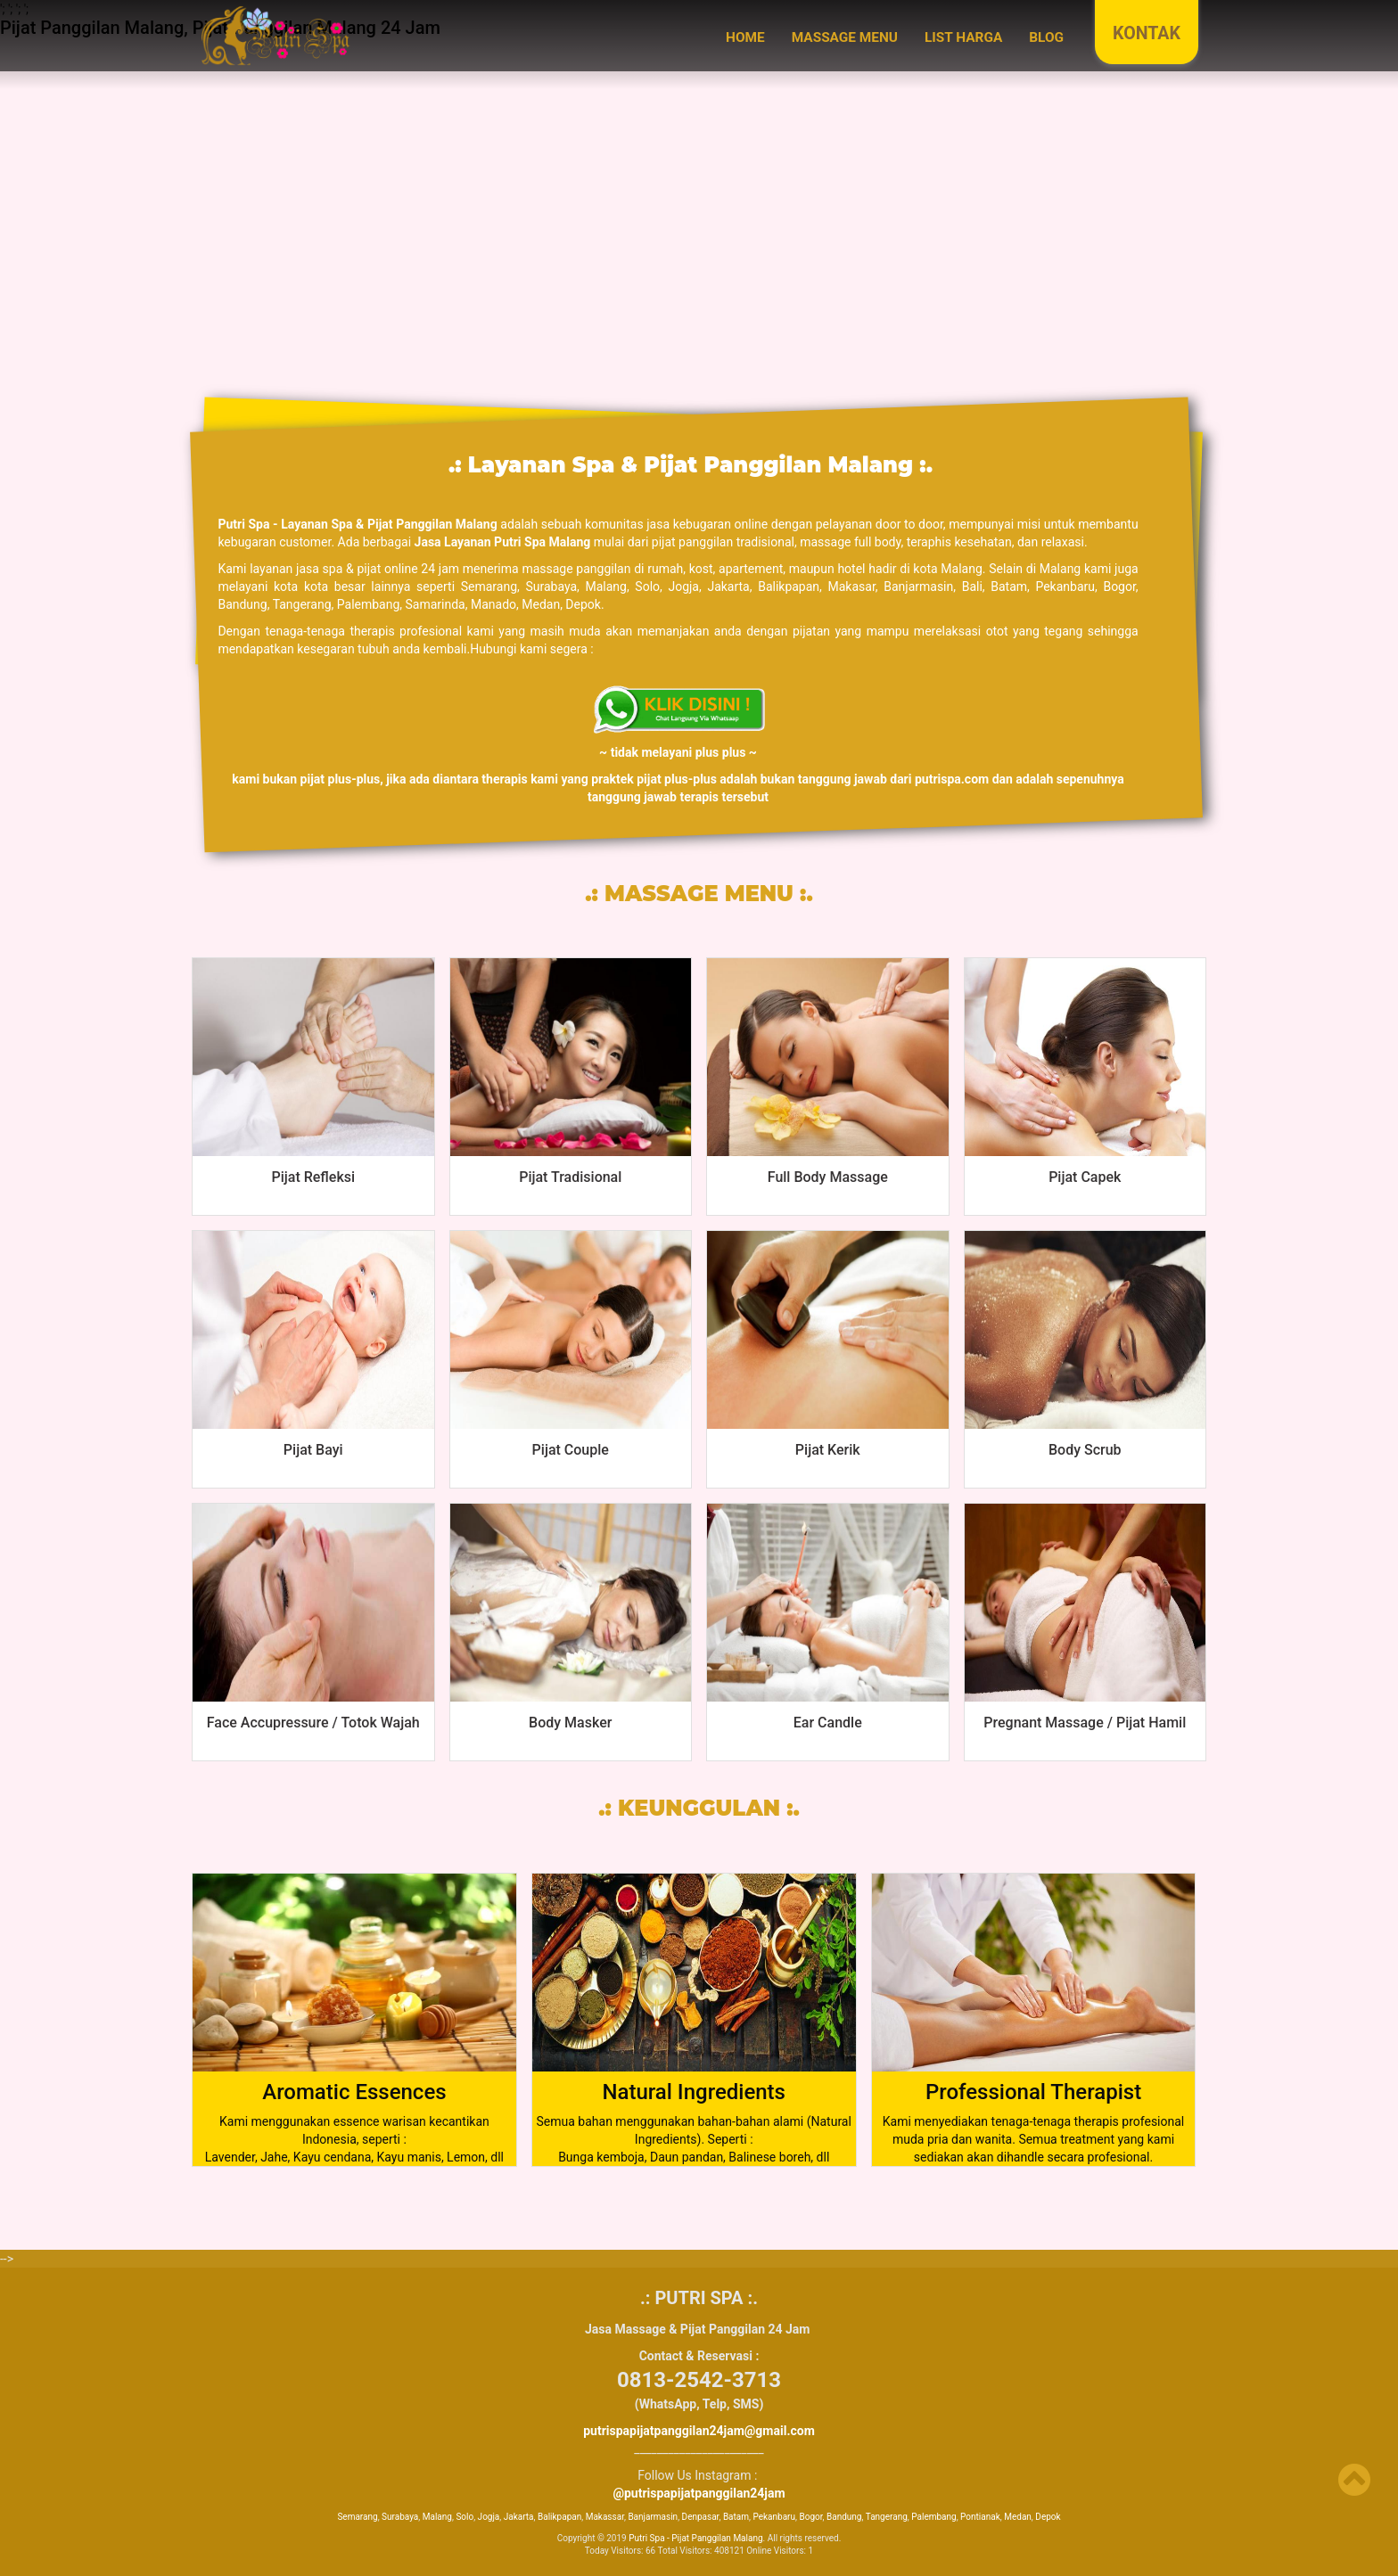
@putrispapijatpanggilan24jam (699, 2493)
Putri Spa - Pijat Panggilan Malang (695, 2538)
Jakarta (519, 2517)
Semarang (357, 2517)
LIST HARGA (963, 37)
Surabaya (400, 2517)
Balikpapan (559, 2517)
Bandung (843, 2517)
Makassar (605, 2517)
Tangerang (887, 2517)
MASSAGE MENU (845, 37)
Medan (1018, 2517)
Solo (464, 2517)
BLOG (1046, 37)
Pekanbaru (773, 2517)
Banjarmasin (653, 2517)
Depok (1047, 2517)
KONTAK (1146, 33)
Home (745, 37)
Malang (437, 2517)
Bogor (810, 2517)
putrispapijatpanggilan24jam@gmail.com (699, 2431)
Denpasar (701, 2517)
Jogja (489, 2517)
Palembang (933, 2517)
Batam (736, 2517)
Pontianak (980, 2517)
